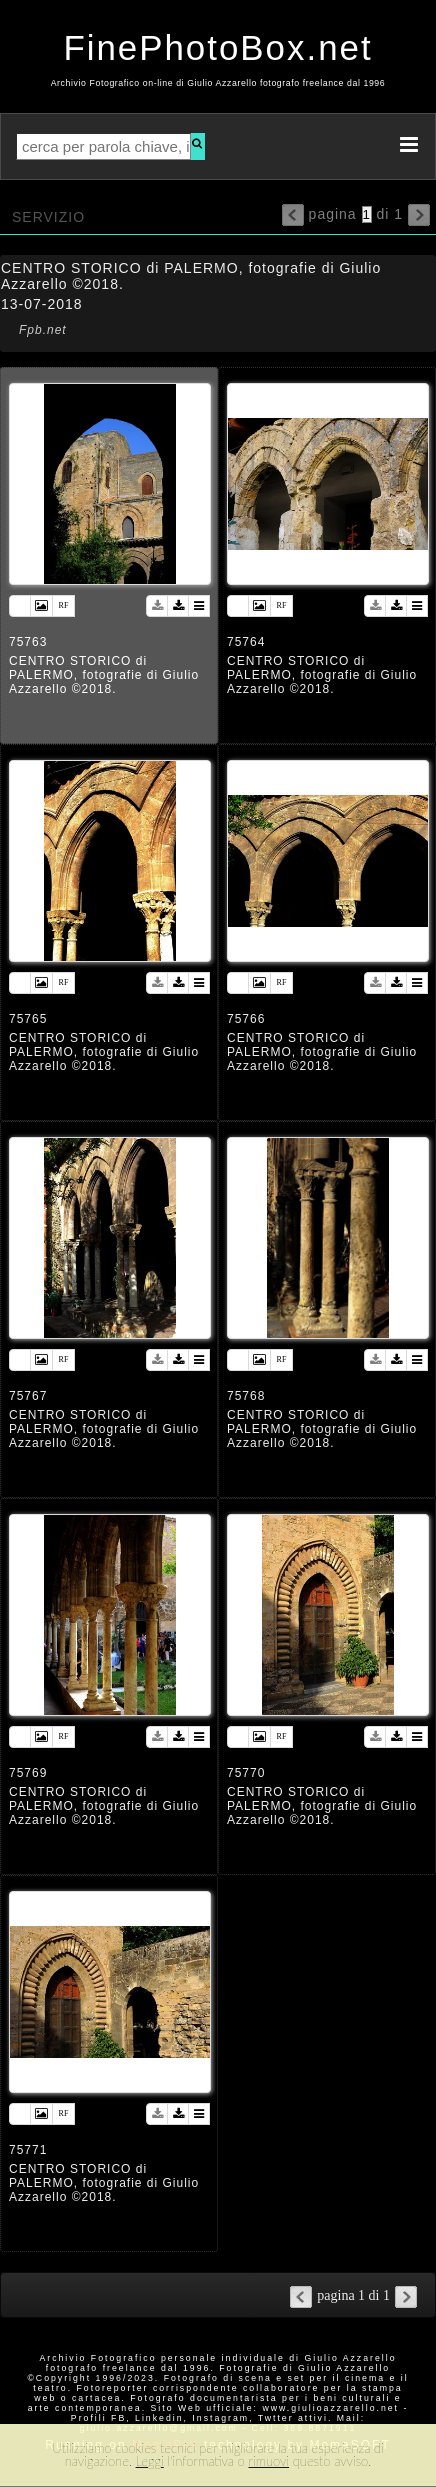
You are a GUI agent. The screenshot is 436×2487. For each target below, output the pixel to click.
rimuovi (268, 2461)
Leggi (150, 2461)
